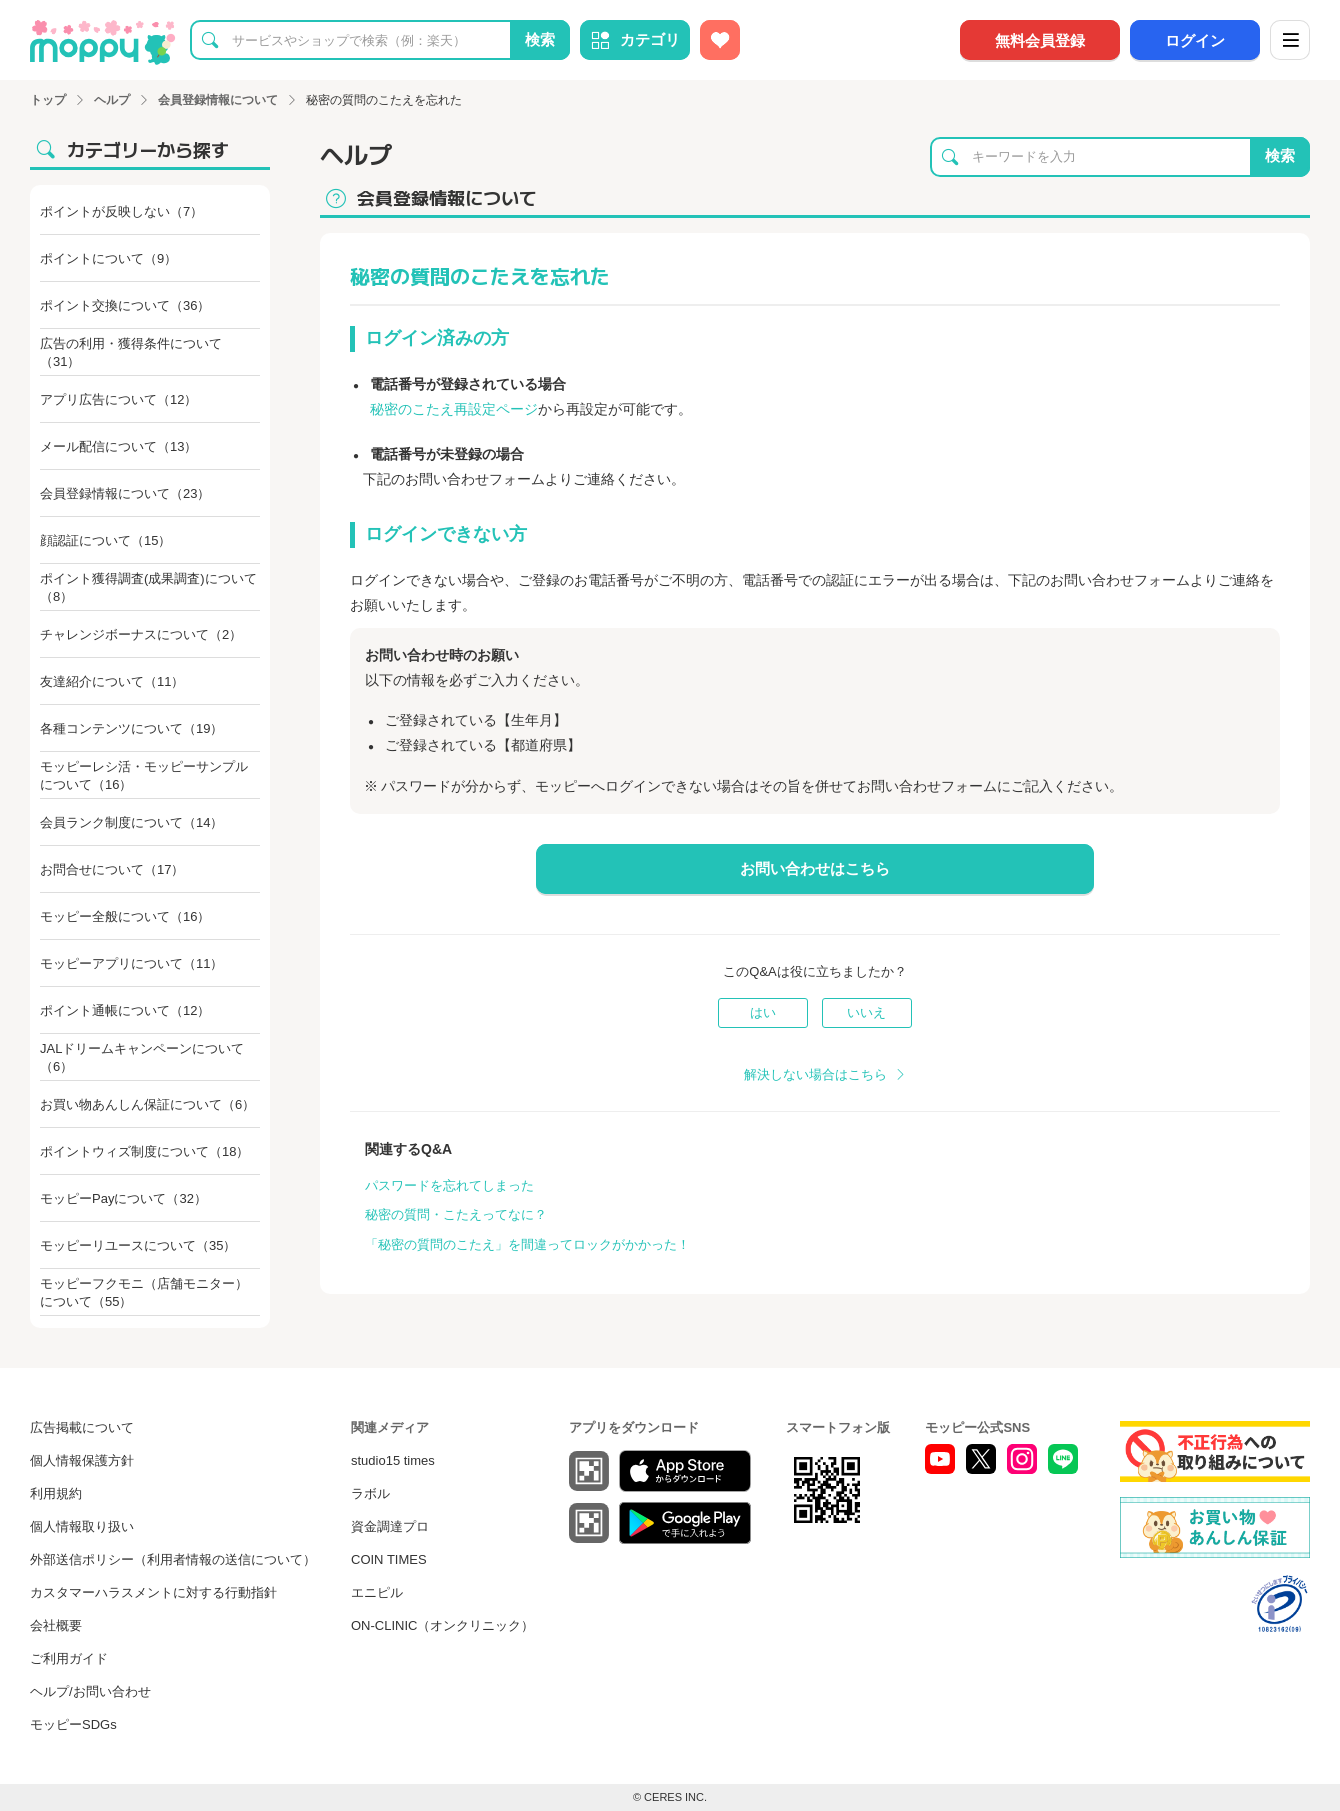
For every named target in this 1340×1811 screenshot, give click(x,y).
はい (763, 1012)
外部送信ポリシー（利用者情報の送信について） (173, 1559)
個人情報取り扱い (82, 1526)
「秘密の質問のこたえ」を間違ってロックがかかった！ (527, 1244)
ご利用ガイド (69, 1658)
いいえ (866, 1012)
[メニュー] (1290, 40)
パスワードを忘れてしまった (449, 1185)
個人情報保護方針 (82, 1460)
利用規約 (56, 1493)
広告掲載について (82, 1427)
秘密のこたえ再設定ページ (454, 409)
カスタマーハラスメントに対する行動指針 (153, 1592)
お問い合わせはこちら (815, 868)
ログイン (1195, 40)
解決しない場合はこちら (815, 1074)
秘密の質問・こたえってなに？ (456, 1214)
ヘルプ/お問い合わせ (90, 1691)
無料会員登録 (1040, 40)
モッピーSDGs (73, 1724)
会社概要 (56, 1625)
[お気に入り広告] (720, 40)
